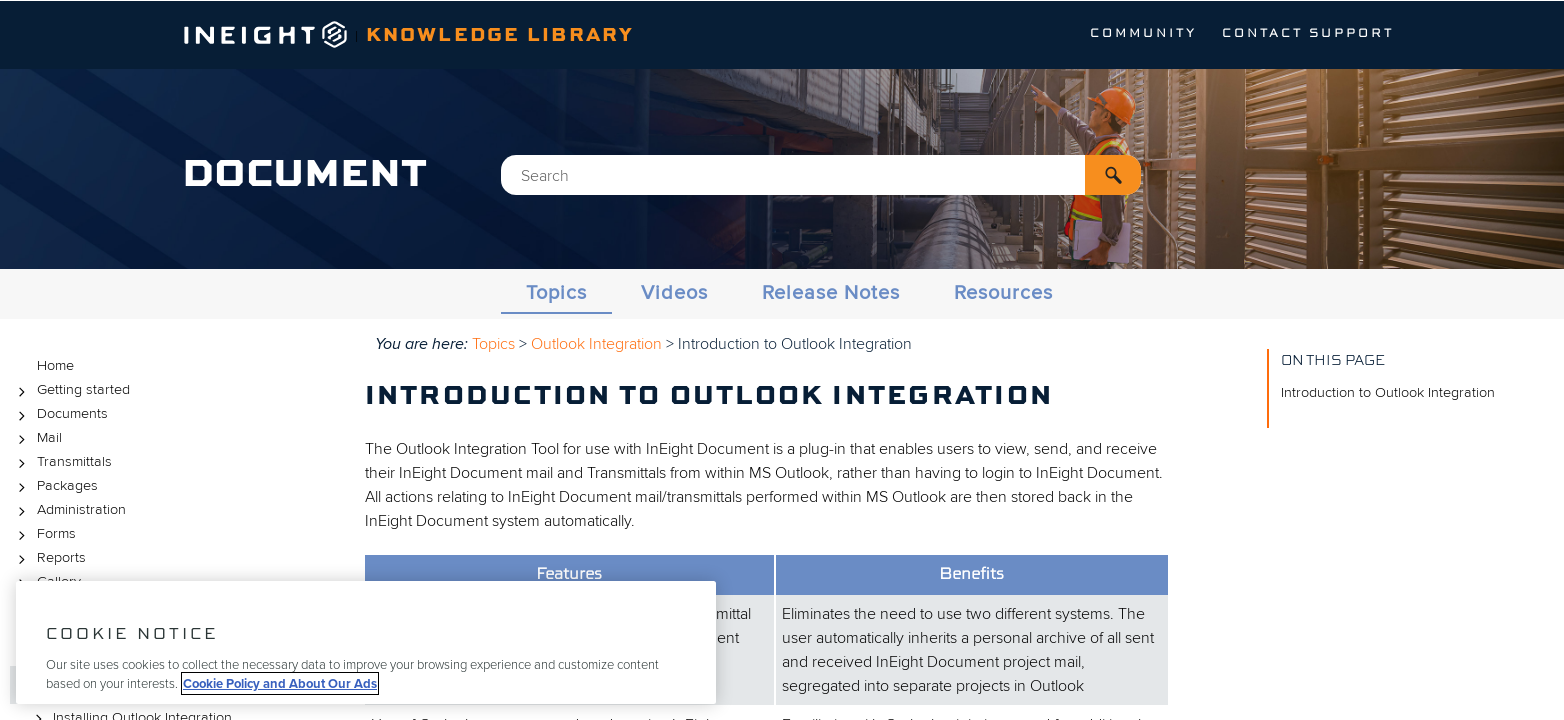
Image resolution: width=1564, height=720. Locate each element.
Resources (1003, 293)
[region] (366, 642)
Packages (55, 486)
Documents (60, 414)
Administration (69, 510)
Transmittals (62, 462)
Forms (44, 534)
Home (55, 365)
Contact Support (1308, 34)
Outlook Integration (596, 344)
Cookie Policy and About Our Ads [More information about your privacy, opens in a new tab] (280, 683)
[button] (1113, 175)
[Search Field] (821, 175)
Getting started (71, 390)
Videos (674, 293)
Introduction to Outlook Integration (1388, 392)
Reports (49, 558)
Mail (37, 438)
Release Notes (831, 293)
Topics (556, 293)
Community (1143, 34)
